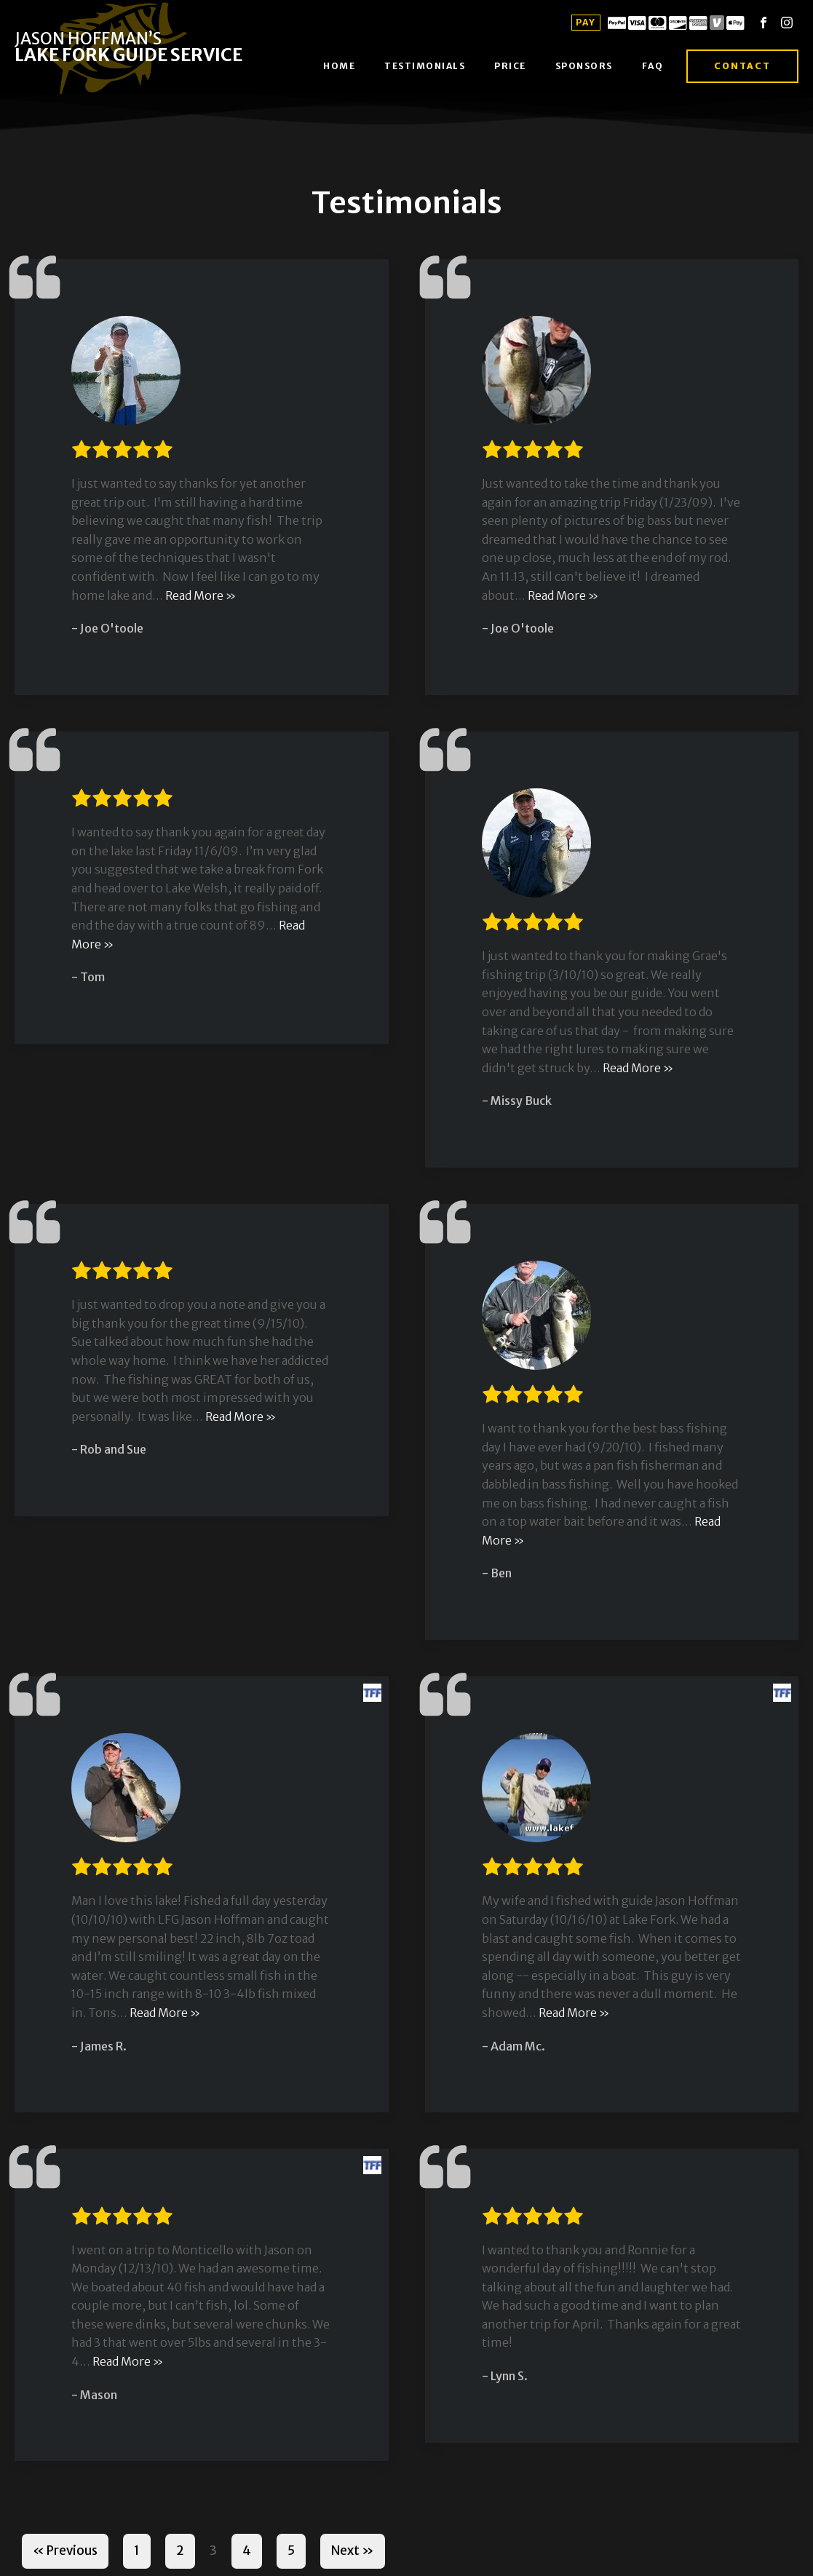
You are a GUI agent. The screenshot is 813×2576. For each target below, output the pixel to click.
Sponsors (584, 65)
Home (339, 65)
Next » (352, 2551)
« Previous (65, 2551)
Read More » (200, 595)
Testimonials (424, 65)
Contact (742, 65)
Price (510, 65)
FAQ (653, 65)
